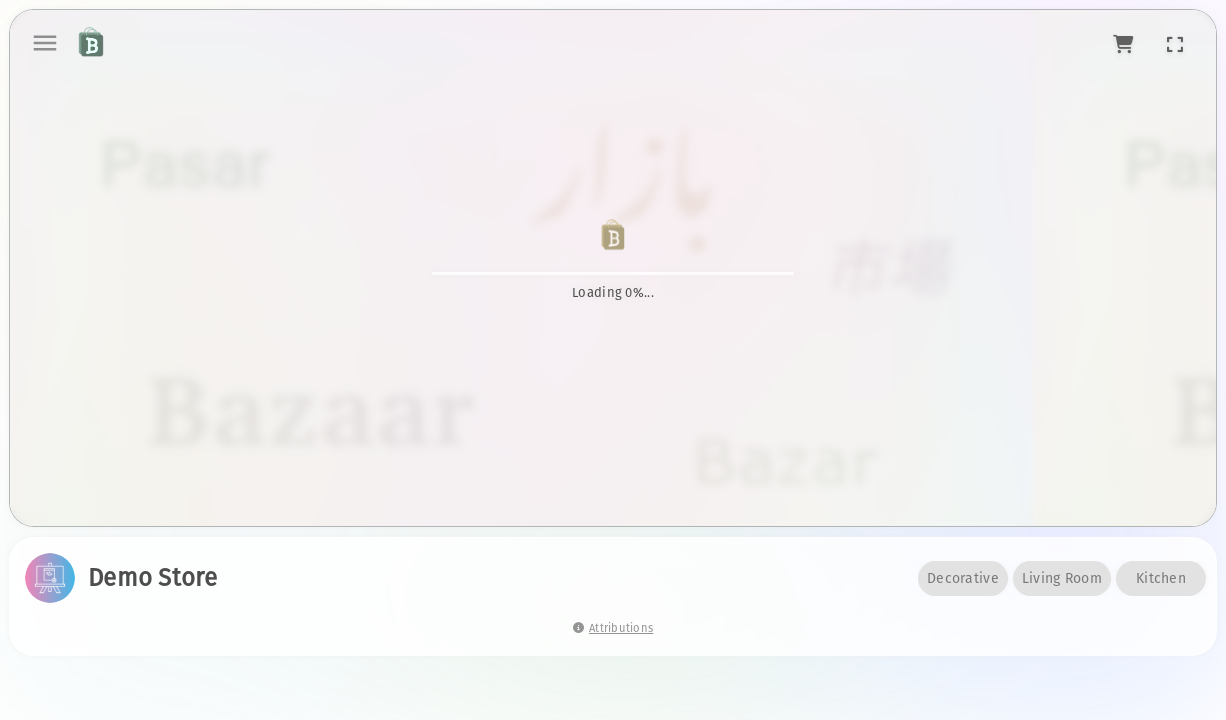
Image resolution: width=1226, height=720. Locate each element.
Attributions (613, 628)
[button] (1123, 43)
